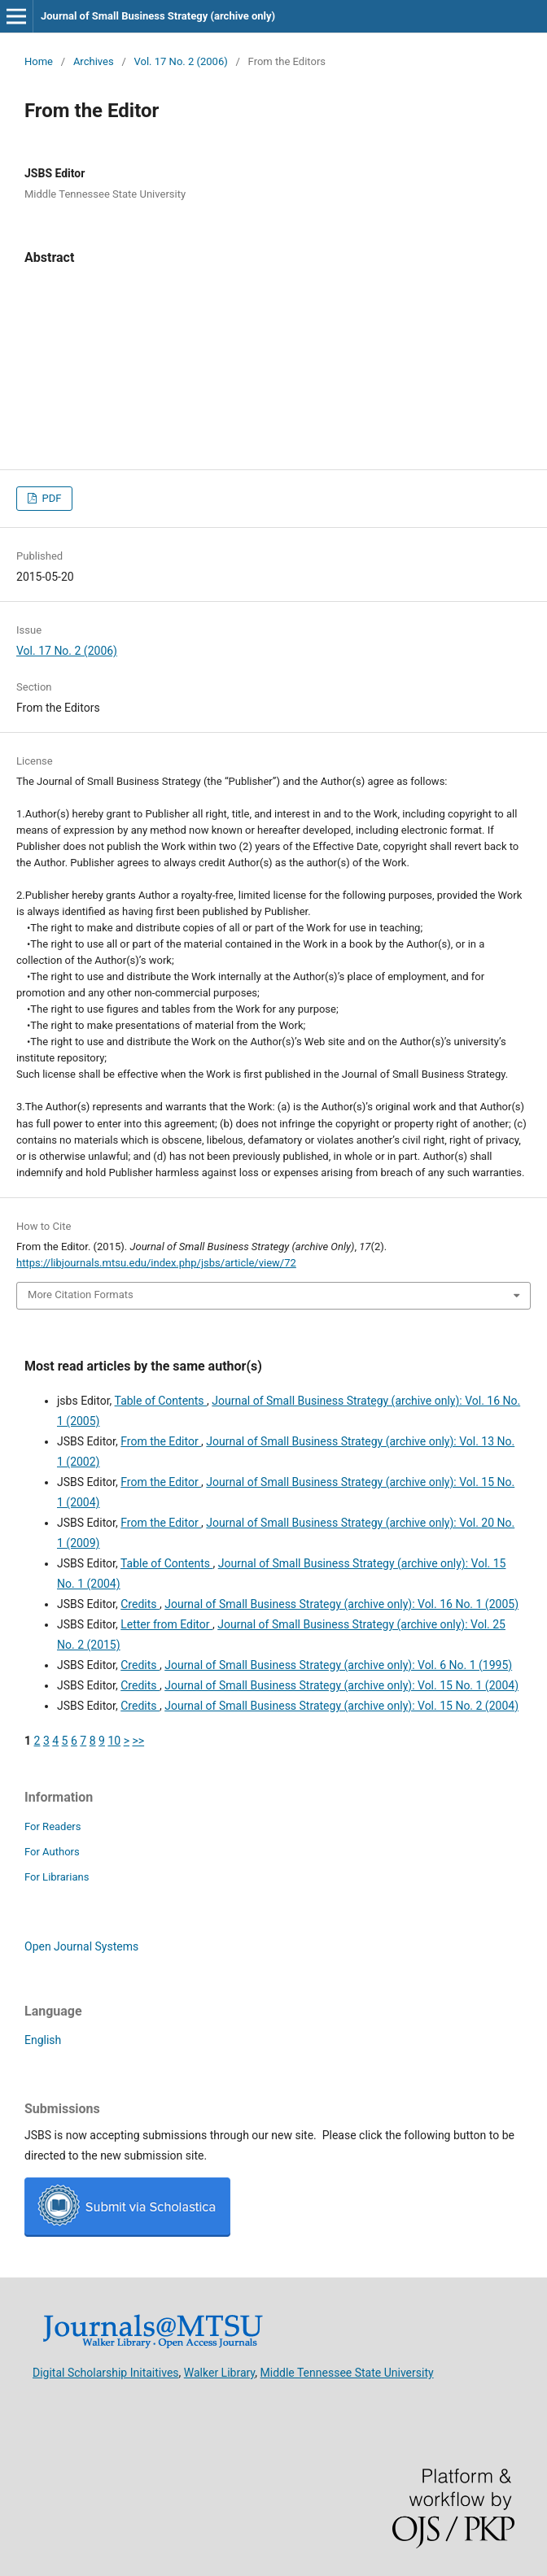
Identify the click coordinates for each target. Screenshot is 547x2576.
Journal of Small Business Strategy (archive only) (158, 16)
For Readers (52, 1826)
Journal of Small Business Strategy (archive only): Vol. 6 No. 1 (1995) (338, 1665)
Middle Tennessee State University (347, 2371)
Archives (93, 61)
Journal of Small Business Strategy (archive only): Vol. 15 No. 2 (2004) (341, 1705)
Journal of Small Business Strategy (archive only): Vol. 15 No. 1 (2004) (341, 1685)
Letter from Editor (166, 1624)
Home (38, 61)
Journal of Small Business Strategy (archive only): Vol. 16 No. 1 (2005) (341, 1604)
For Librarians (56, 1877)
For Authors (52, 1852)
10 (113, 1740)
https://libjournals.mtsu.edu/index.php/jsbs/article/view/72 (156, 1263)
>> (138, 1740)
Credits (140, 1604)
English (42, 2039)
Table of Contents (161, 1400)
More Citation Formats (80, 1294)
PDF (50, 498)
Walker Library (219, 2371)
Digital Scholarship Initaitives (106, 2371)
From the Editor (160, 1441)
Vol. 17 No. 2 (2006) (181, 61)
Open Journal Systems (81, 1946)
